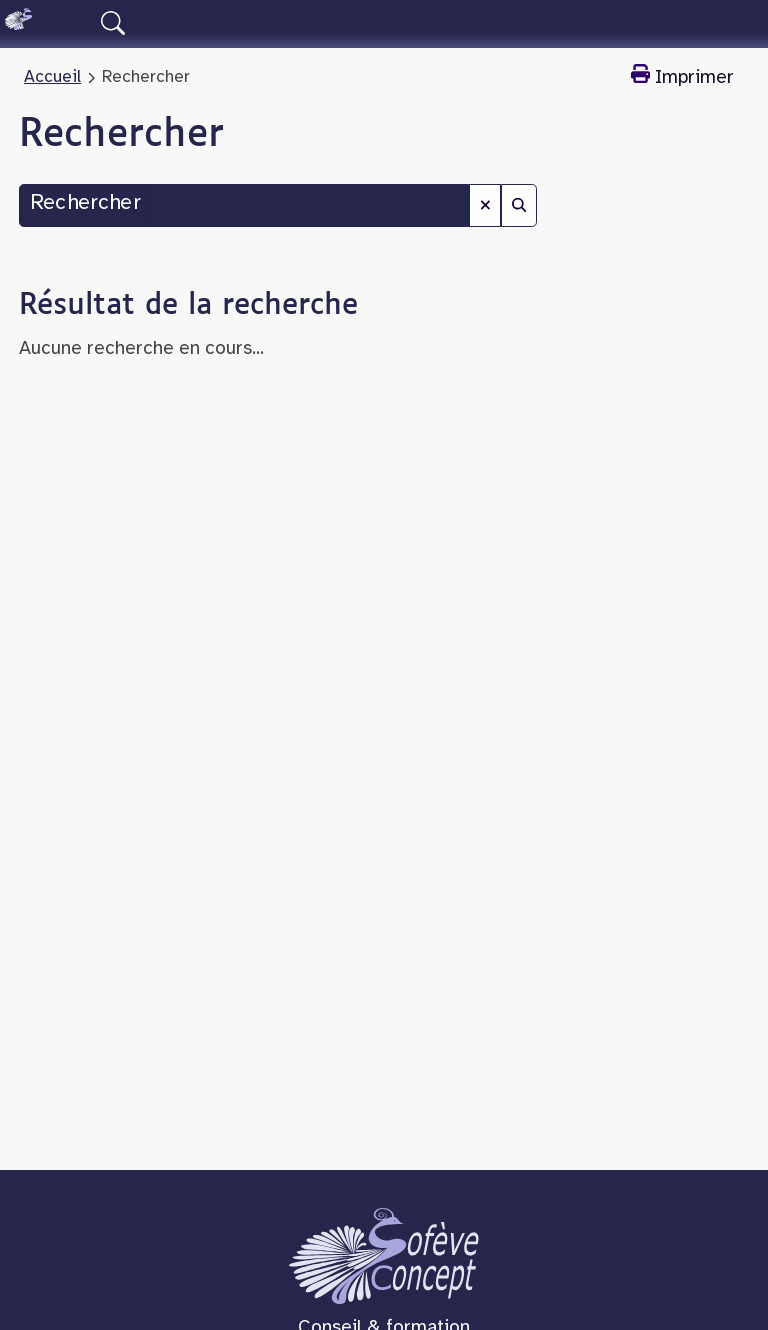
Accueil (52, 77)
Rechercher (85, 203)
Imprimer (682, 76)
